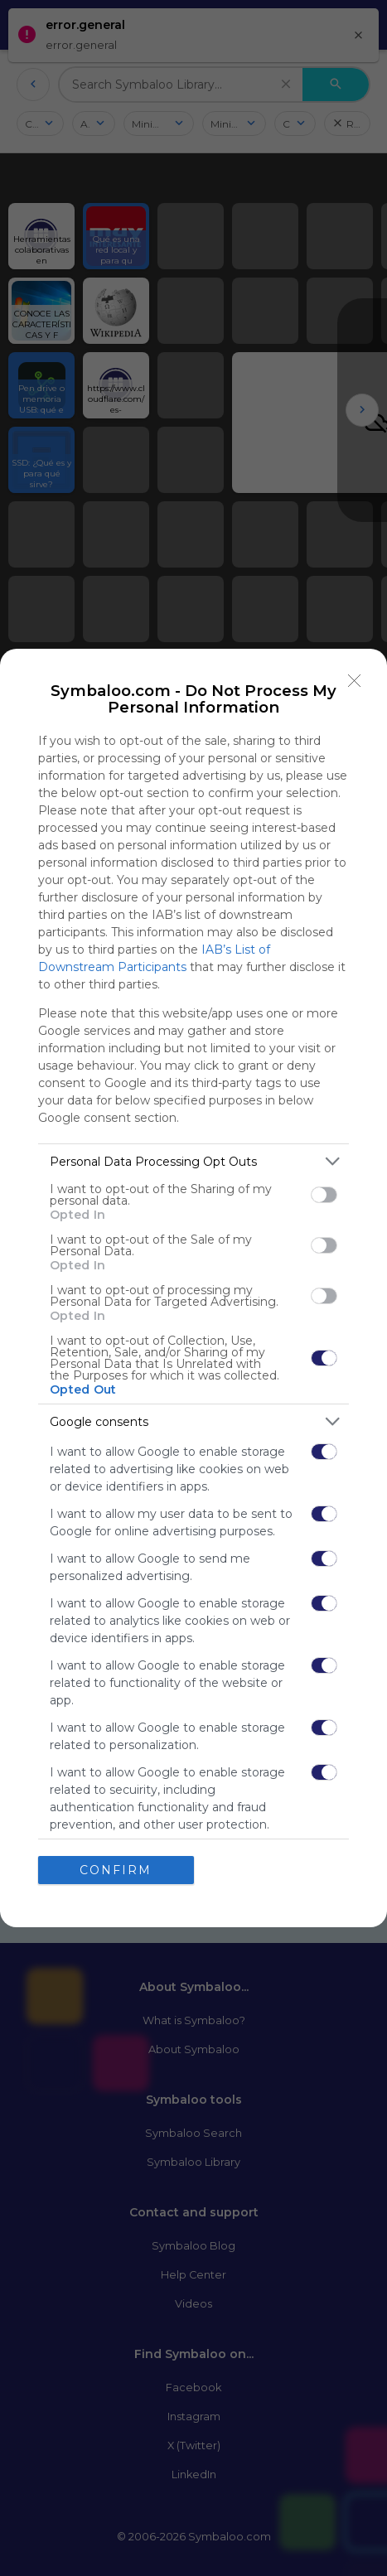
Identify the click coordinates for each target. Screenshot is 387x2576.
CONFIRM (116, 1870)
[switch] (324, 1195)
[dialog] (193, 1288)
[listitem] (193, 1161)
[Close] (354, 681)
